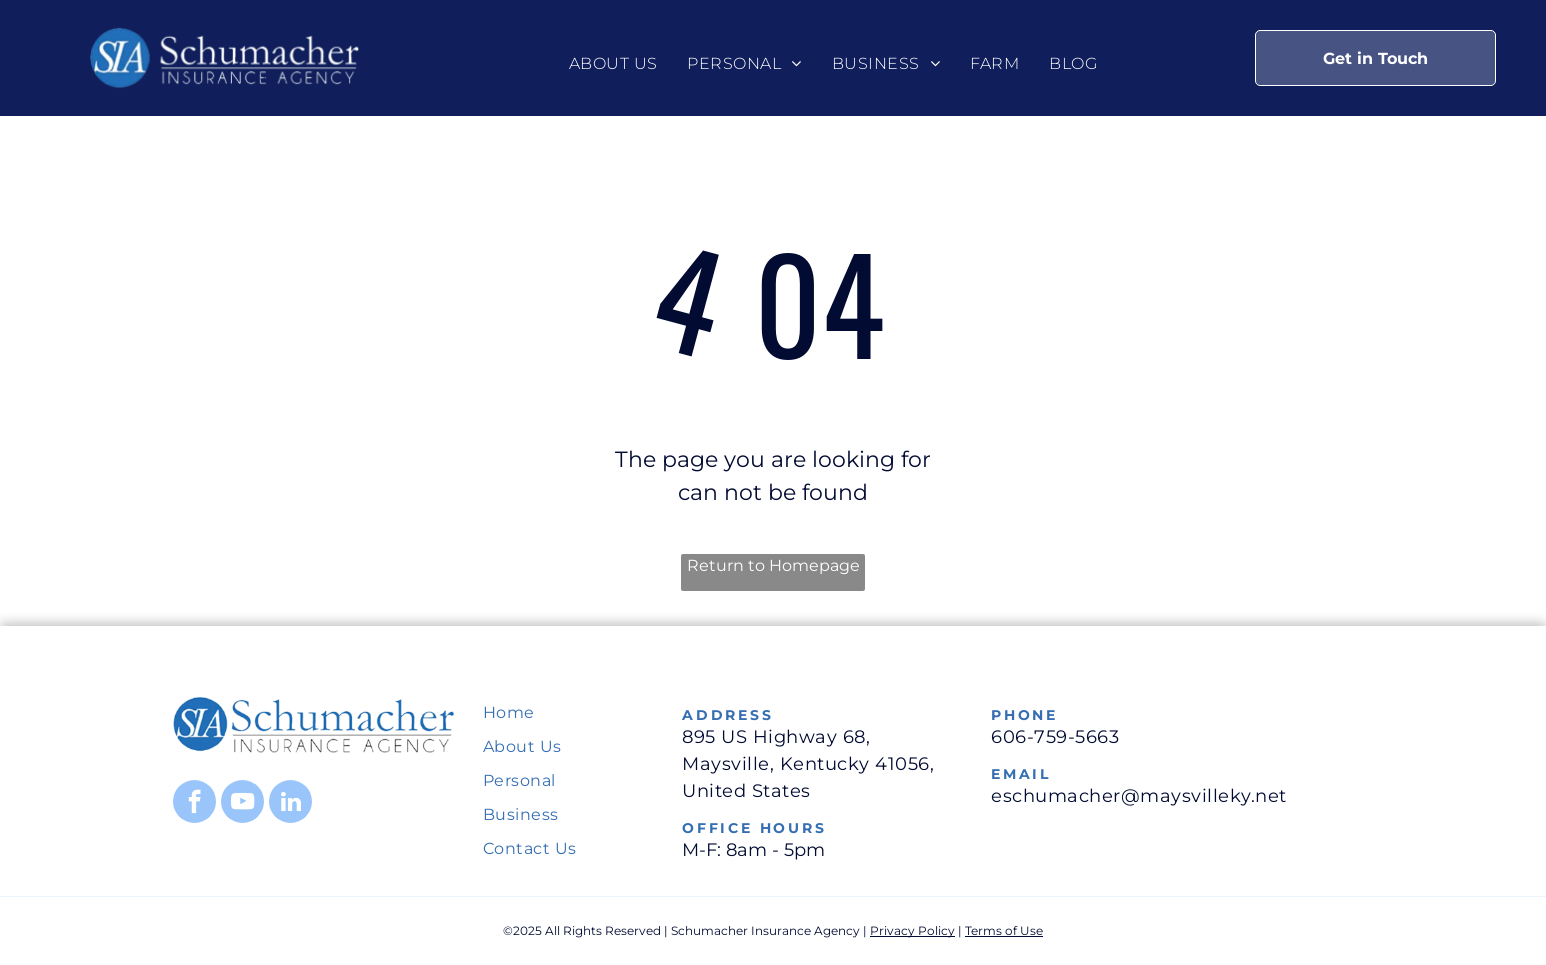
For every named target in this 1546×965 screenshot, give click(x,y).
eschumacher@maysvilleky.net (1139, 796)
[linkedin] (290, 804)
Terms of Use (1004, 930)
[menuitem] (613, 64)
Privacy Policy (912, 930)
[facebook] (194, 804)
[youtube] (242, 804)
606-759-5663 (1055, 737)
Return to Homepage (773, 565)
